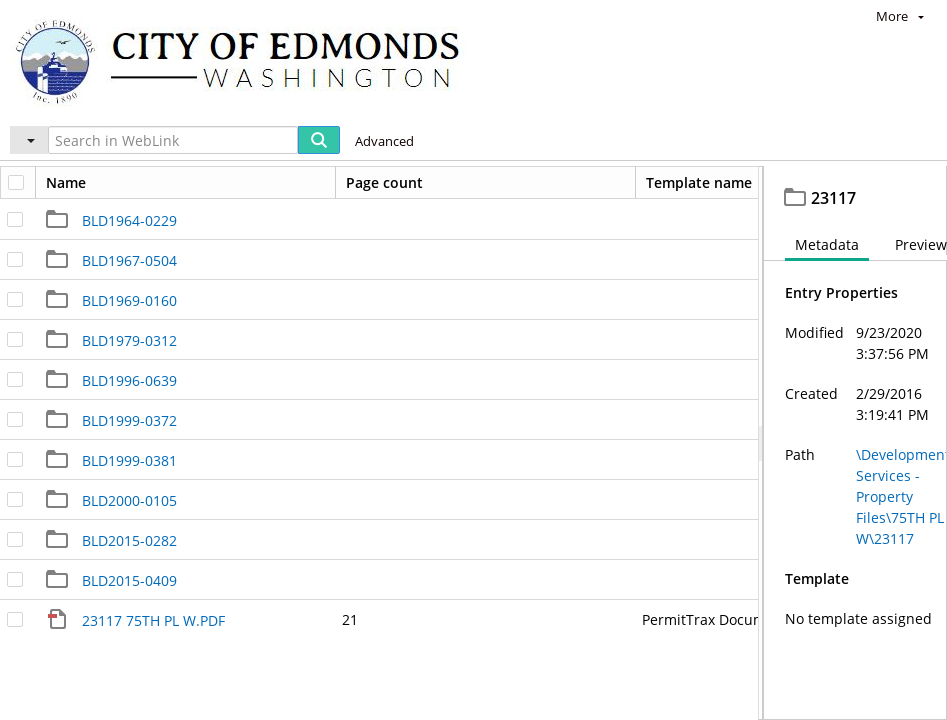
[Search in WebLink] (173, 140)
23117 (589, 185)
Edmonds (76, 185)
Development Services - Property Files (289, 185)
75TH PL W (507, 185)
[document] (855, 465)
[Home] (247, 60)
